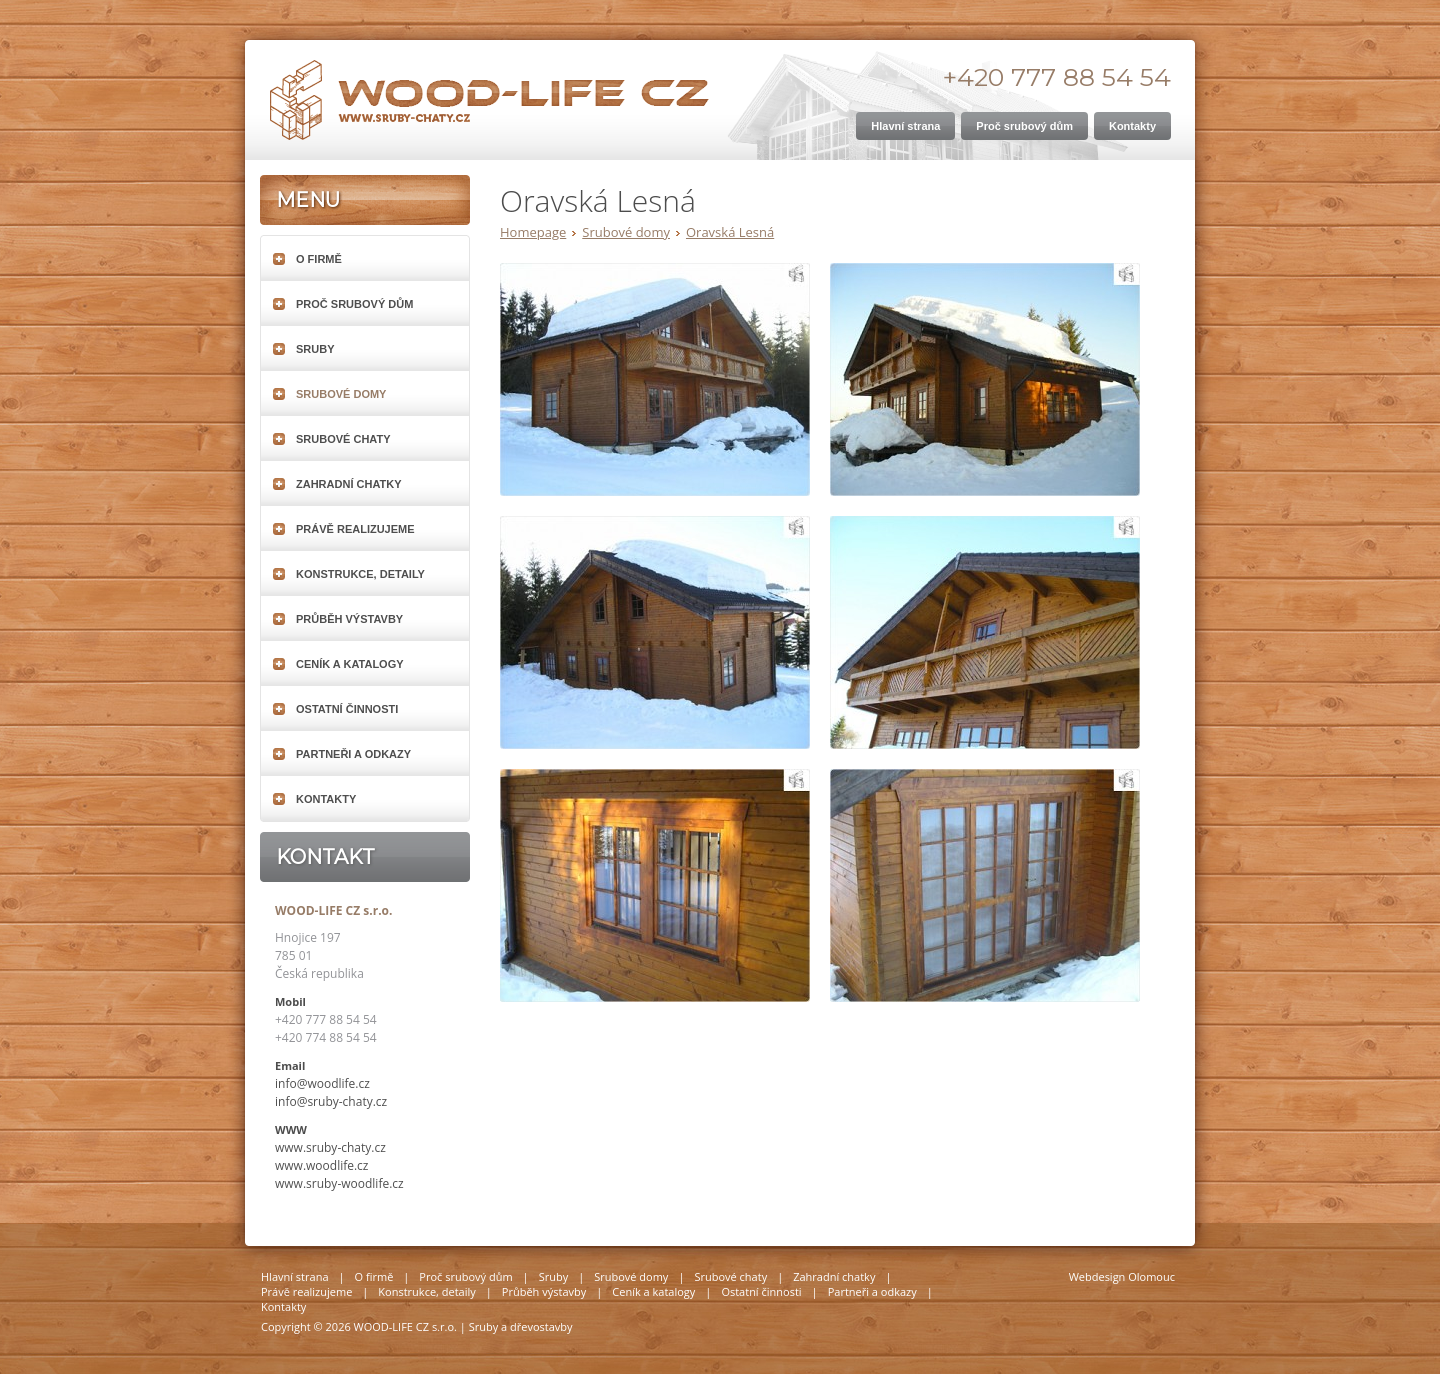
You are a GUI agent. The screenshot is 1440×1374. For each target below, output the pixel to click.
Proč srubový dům (354, 304)
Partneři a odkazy (353, 754)
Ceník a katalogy (350, 664)
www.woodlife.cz (322, 1165)
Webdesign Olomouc (1122, 1276)
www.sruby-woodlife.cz (339, 1183)
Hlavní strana (295, 1276)
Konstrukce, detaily (360, 574)
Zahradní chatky (349, 484)
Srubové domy (626, 232)
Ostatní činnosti (347, 709)
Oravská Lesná (730, 232)
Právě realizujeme (355, 529)
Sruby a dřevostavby (521, 1326)
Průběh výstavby (349, 619)
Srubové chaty (343, 439)
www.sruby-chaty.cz (330, 1147)
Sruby (315, 349)
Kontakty (326, 799)
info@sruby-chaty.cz (331, 1101)
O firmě (319, 259)
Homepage (533, 232)
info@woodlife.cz (322, 1083)
